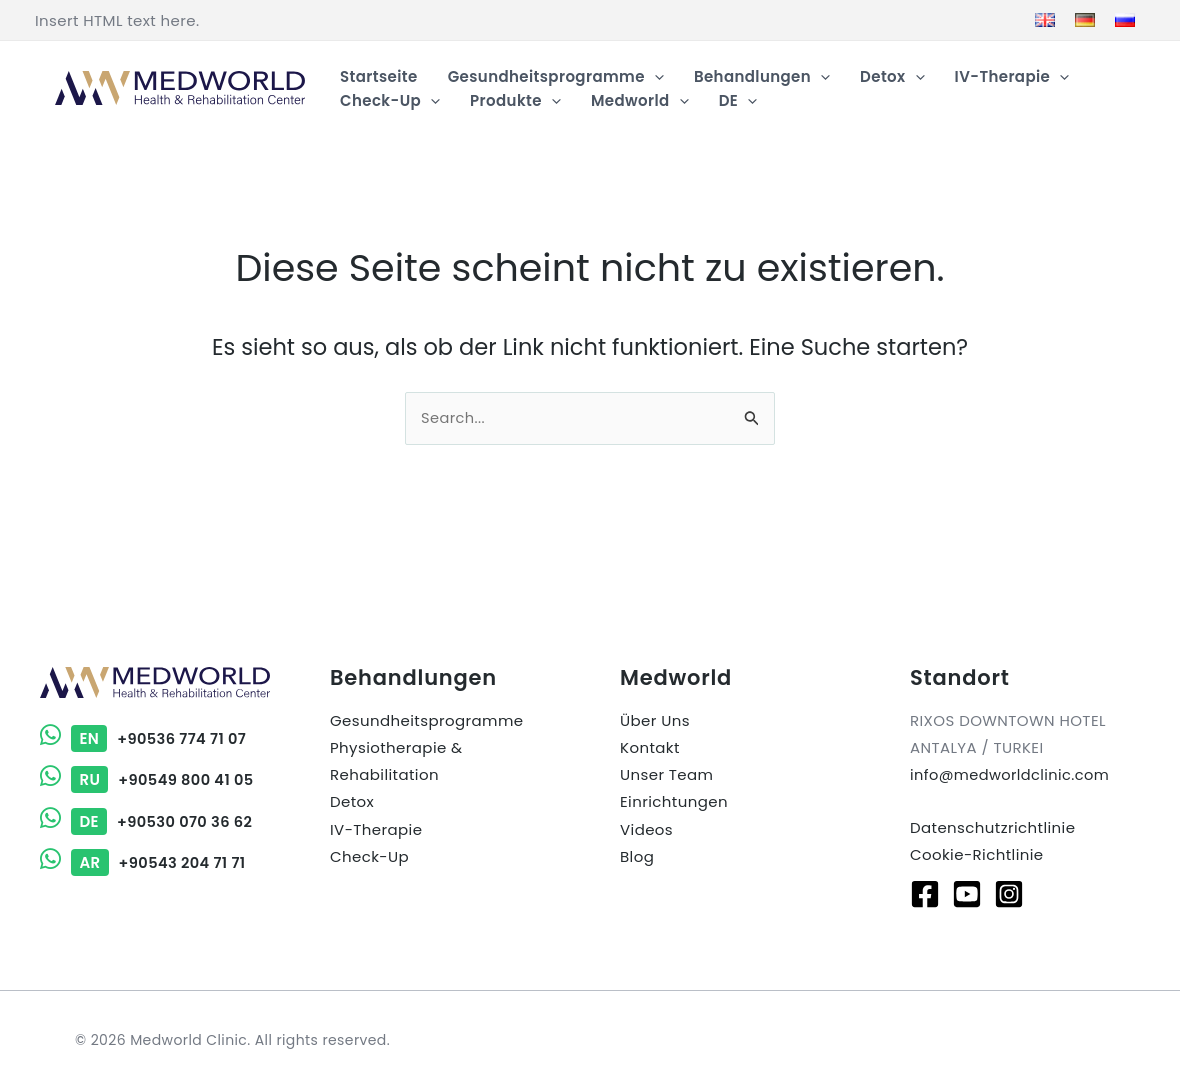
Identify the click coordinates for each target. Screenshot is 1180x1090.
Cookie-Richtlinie (977, 855)
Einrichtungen (674, 801)
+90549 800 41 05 (148, 780)
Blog (637, 855)
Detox (352, 801)
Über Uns (655, 720)
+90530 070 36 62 (148, 821)
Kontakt (650, 747)
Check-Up (369, 855)
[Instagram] (1009, 894)
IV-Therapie (376, 828)
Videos (646, 828)
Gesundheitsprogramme (426, 720)
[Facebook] (925, 894)
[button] (654, 77)
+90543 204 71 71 (144, 862)
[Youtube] (967, 894)
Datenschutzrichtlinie (992, 828)
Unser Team (666, 774)
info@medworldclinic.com (1012, 774)
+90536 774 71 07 (145, 739)
